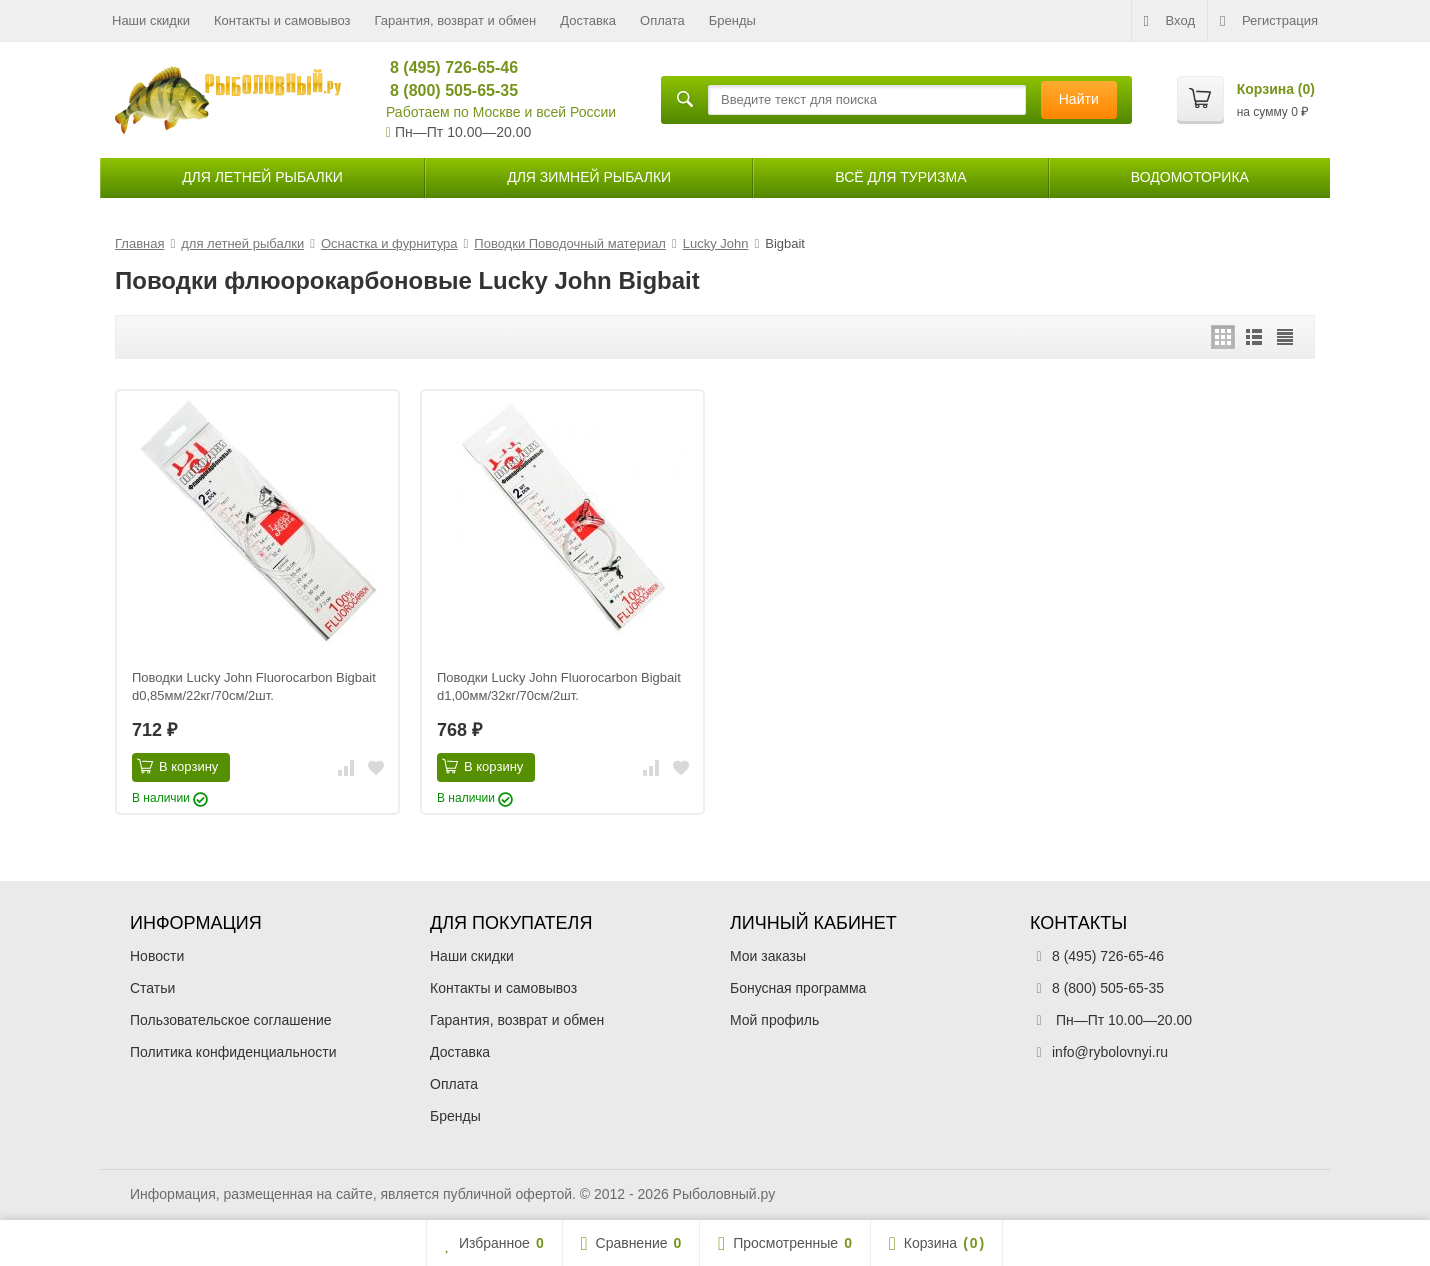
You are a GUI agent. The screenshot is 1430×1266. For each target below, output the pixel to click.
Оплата (662, 20)
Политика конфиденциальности (233, 1052)
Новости (157, 956)
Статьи (152, 988)
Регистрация (1269, 21)
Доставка (588, 20)
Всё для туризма (900, 177)
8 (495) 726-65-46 (445, 67)
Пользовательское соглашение (231, 1020)
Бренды (732, 20)
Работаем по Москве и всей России (501, 112)
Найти (1079, 99)
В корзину (177, 766)
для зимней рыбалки (589, 177)
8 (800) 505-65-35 (445, 90)
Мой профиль (774, 1020)
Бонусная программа (798, 988)
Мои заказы (768, 956)
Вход (1169, 21)
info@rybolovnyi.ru (1110, 1052)
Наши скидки (151, 20)
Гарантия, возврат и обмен (456, 20)
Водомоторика (1190, 177)
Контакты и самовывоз (282, 20)
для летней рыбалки (262, 177)
